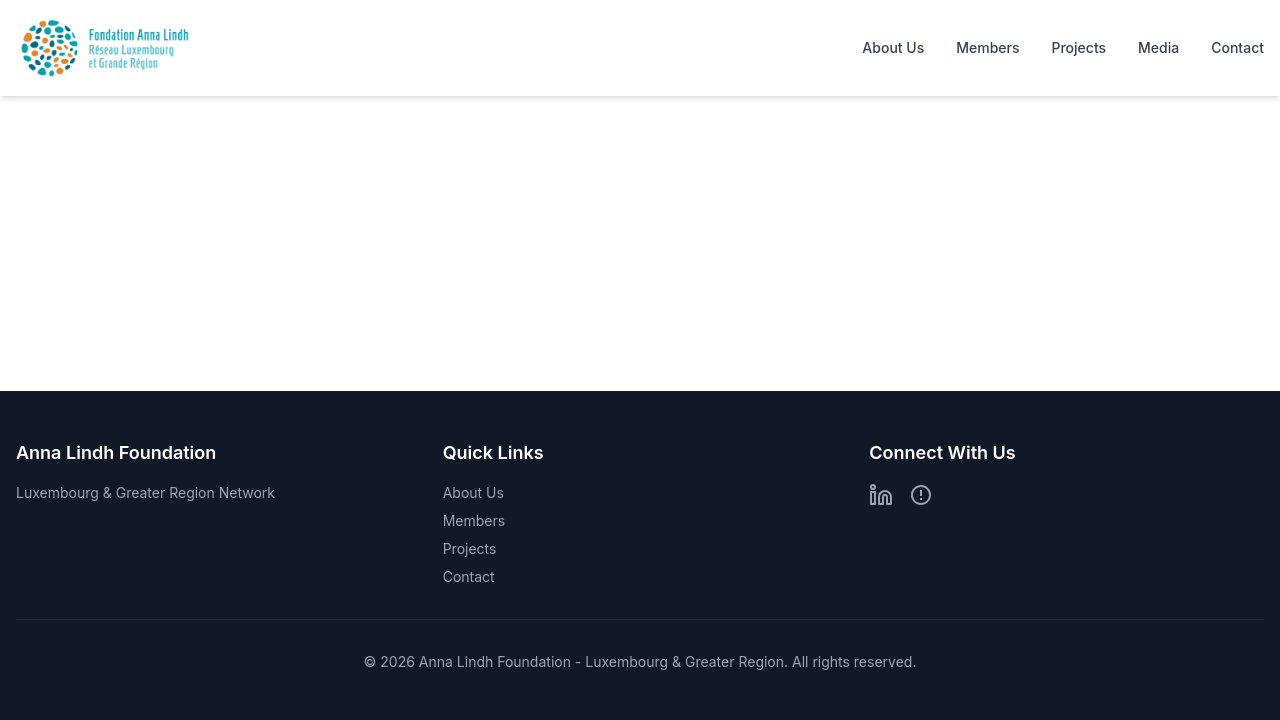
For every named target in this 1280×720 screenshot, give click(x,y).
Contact (1237, 47)
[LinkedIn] (881, 495)
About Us (893, 47)
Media (1158, 47)
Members (987, 47)
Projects (1078, 47)
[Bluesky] (921, 495)
